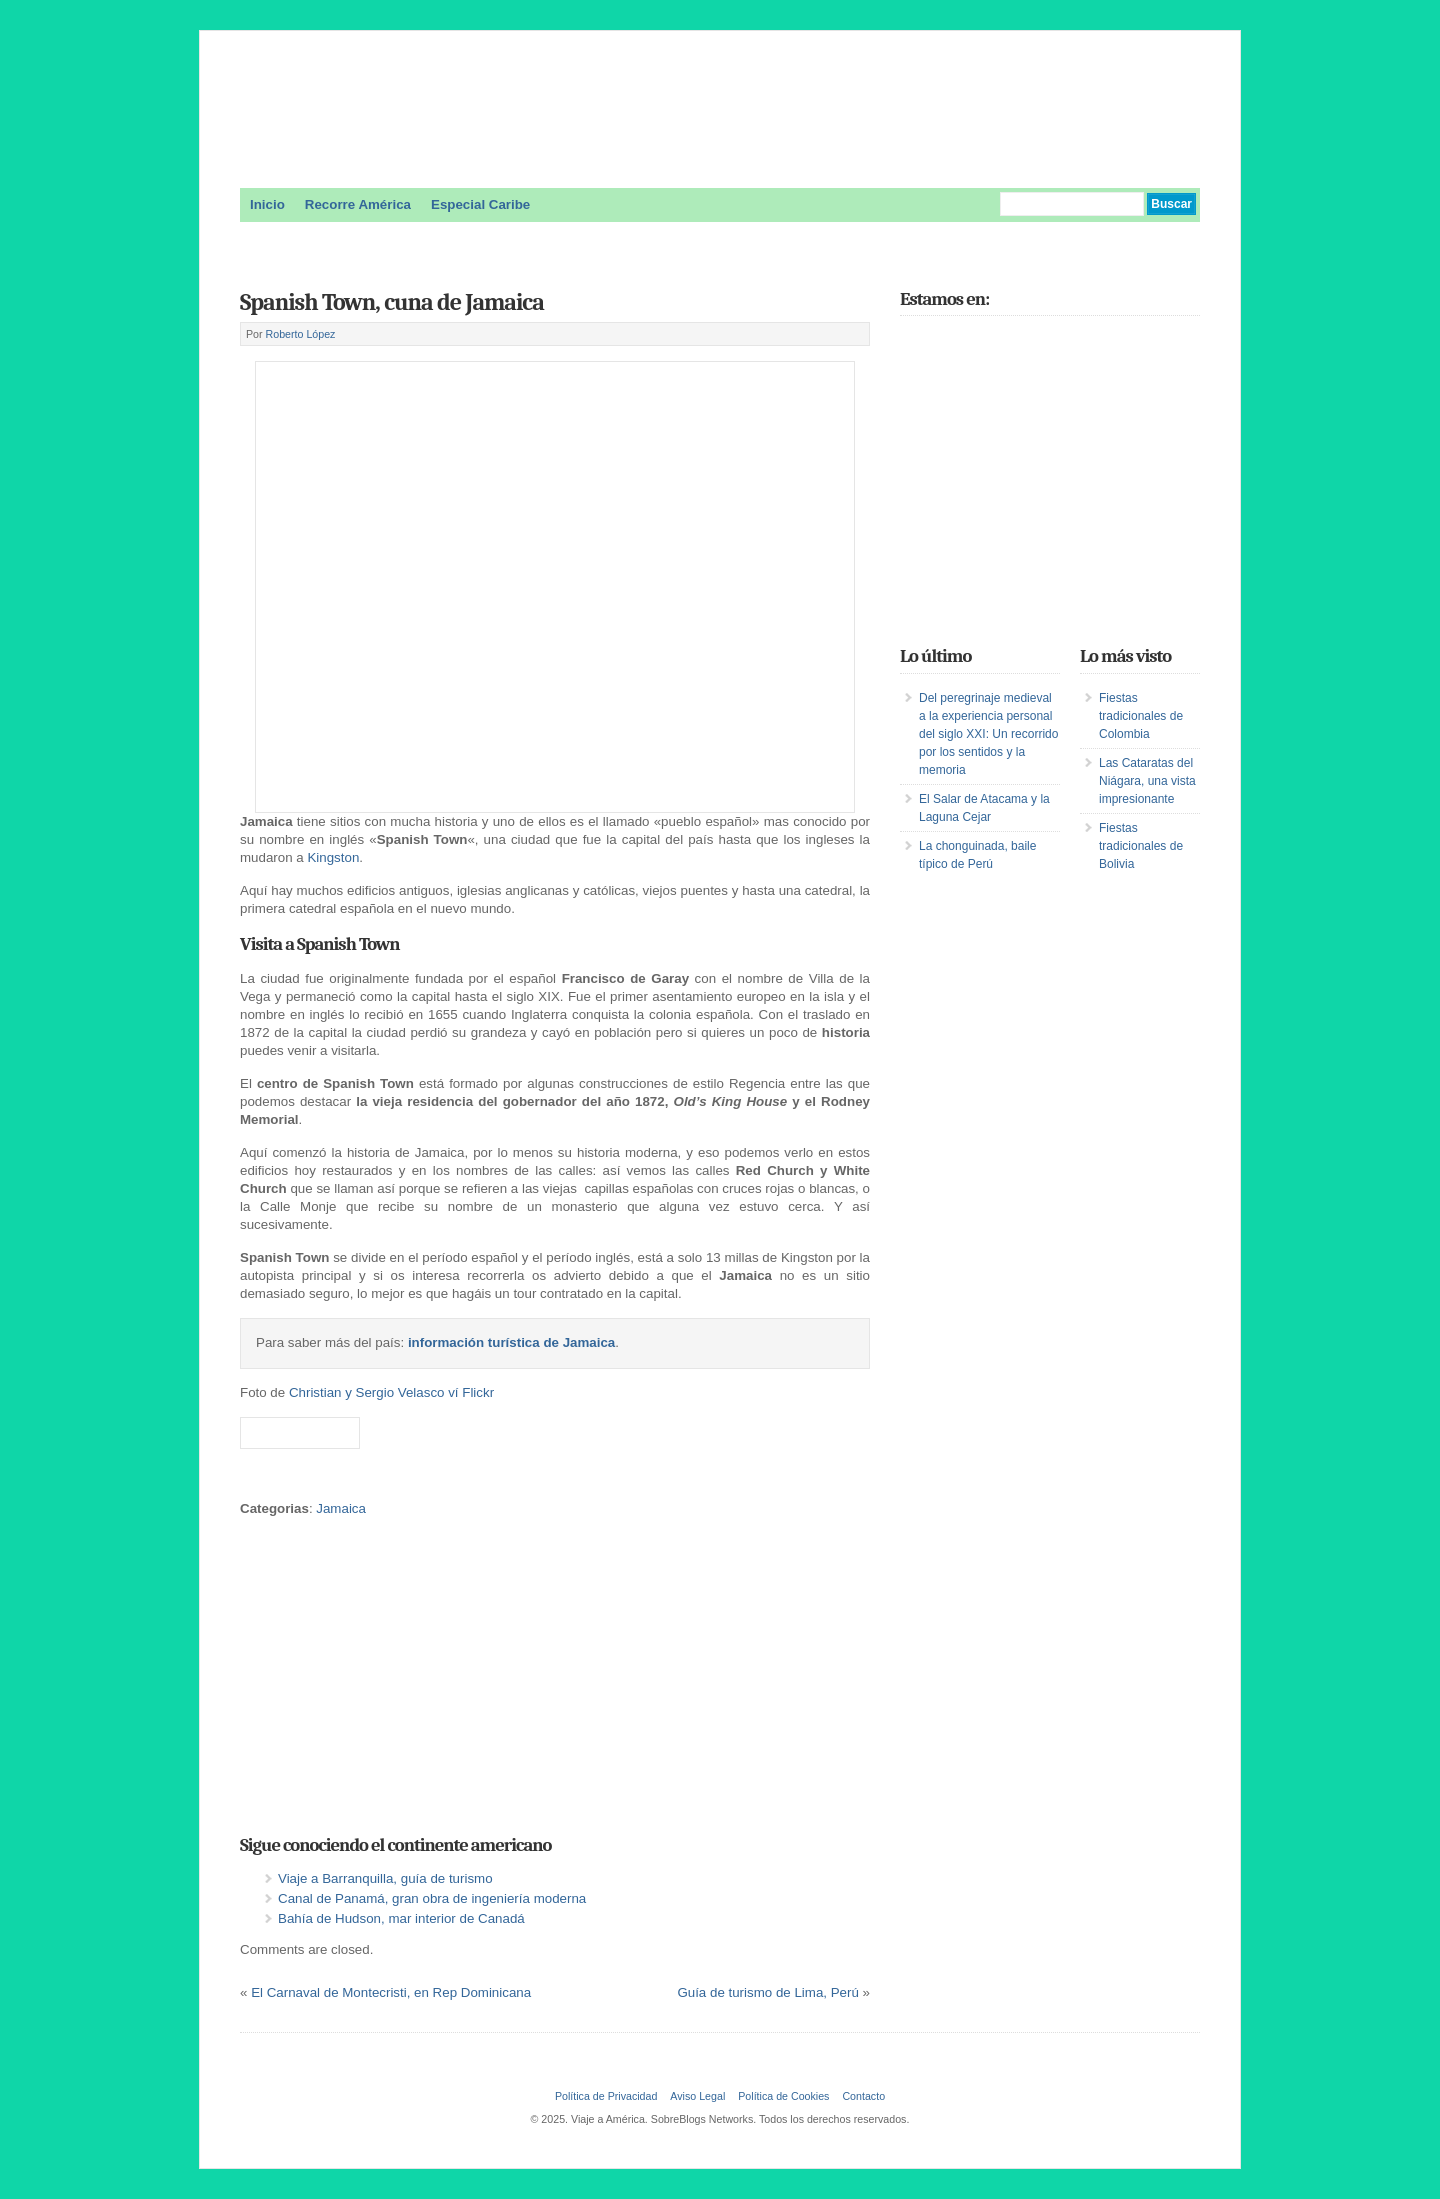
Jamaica (341, 1508)
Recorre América (358, 204)
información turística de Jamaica (511, 1342)
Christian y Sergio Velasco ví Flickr (391, 1392)
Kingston (333, 857)
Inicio (267, 204)
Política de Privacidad (606, 2096)
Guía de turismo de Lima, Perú (768, 1992)
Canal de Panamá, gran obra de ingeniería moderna (432, 1898)
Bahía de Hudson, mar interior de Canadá (401, 1918)
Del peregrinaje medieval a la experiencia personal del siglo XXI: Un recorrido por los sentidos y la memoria (988, 734)
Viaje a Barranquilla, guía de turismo (385, 1878)
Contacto (863, 2096)
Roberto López (301, 334)
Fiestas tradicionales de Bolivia (1141, 846)
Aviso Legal (697, 2096)
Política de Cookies (783, 2096)
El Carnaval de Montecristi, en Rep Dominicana (391, 1992)
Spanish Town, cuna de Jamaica (392, 302)
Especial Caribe (480, 204)
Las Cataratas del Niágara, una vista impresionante (1147, 781)
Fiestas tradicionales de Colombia (1141, 716)
